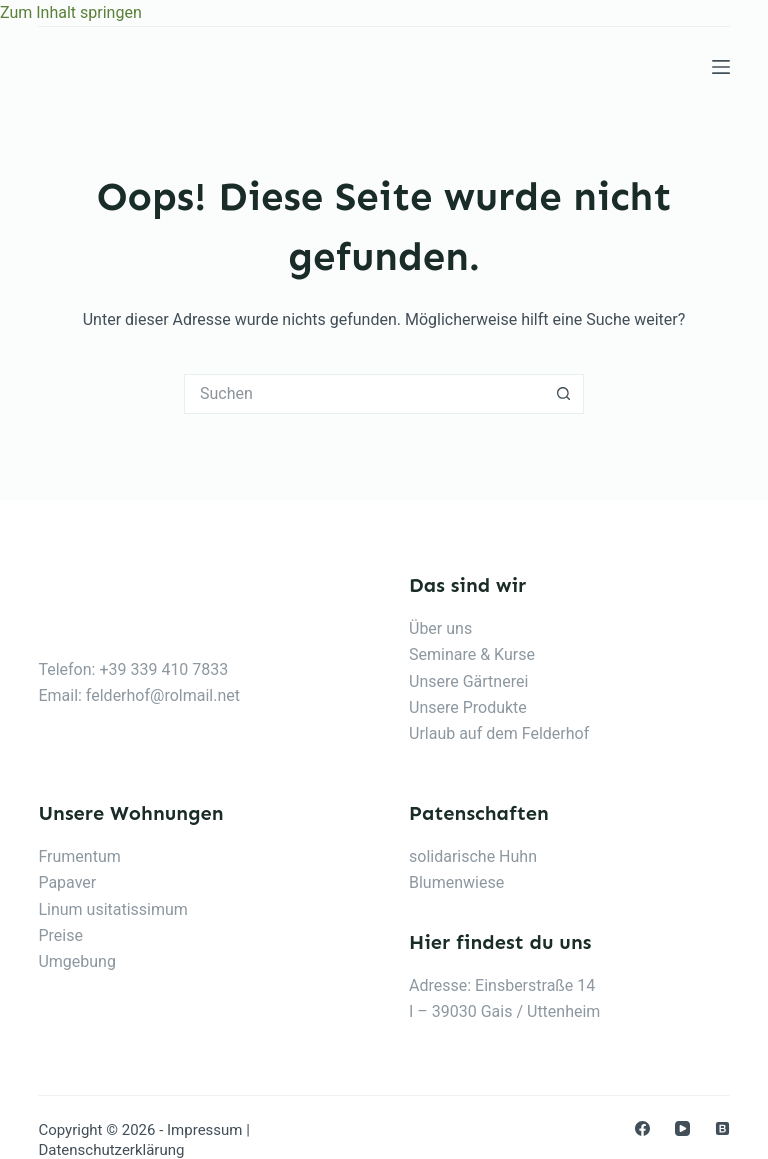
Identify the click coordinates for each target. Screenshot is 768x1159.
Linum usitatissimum (112, 909)
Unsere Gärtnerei (468, 681)
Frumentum (79, 856)
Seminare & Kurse (472, 654)
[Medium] (722, 1128)
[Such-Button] (564, 394)
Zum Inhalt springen (71, 12)
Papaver (67, 882)
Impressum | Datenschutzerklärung (143, 1140)
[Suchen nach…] (364, 394)
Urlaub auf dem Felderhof (499, 733)
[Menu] (721, 67)
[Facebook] (642, 1128)
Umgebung (77, 961)
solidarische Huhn (473, 856)
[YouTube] (682, 1128)
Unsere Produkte (468, 707)
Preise (60, 935)
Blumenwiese (456, 882)
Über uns (440, 628)
